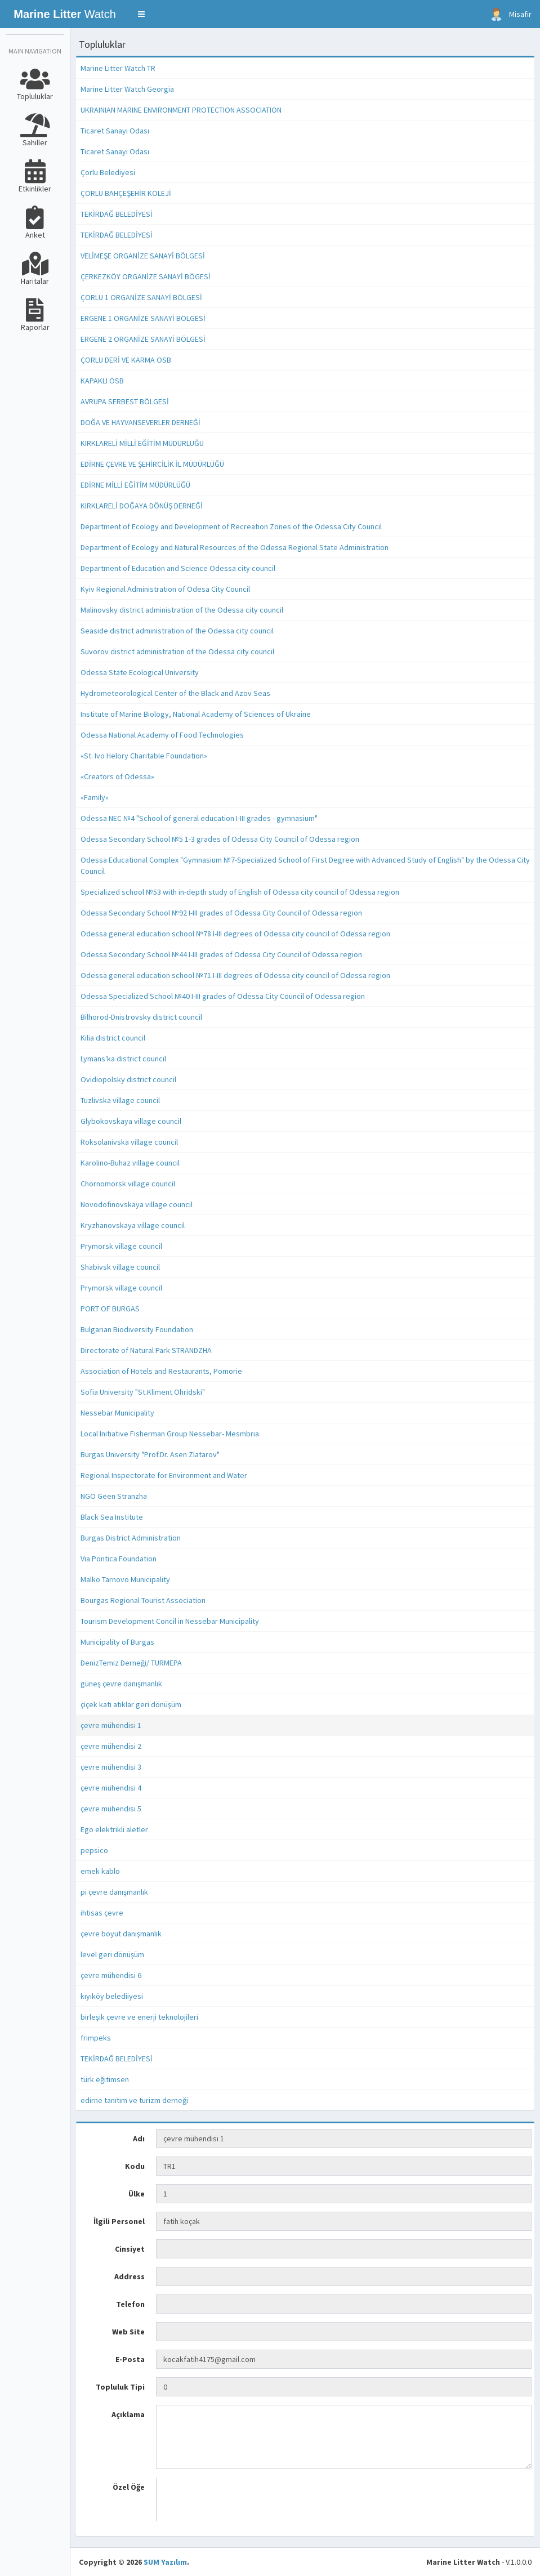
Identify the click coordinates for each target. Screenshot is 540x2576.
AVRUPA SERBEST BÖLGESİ (125, 401)
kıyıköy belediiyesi (112, 1996)
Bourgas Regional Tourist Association (143, 1600)
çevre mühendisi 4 (111, 1788)
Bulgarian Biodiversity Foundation (137, 1329)
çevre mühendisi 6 (111, 1975)
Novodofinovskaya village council (137, 1204)
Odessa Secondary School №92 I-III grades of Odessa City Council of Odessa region (221, 913)
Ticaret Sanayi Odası (115, 131)
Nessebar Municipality (117, 1413)
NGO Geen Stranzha (114, 1496)
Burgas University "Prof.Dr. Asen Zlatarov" (150, 1454)
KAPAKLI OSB (102, 381)
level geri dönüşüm (112, 1954)
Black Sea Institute (112, 1517)
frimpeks (96, 2038)
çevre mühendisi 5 (111, 1808)
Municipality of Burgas (117, 1642)
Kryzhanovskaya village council (133, 1225)
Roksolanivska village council (129, 1142)
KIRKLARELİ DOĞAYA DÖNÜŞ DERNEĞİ (142, 506)
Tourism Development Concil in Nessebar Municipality (170, 1621)
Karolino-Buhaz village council (130, 1163)
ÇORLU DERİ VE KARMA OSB (126, 360)
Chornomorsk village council (128, 1183)
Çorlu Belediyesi (108, 172)
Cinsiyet (130, 2249)
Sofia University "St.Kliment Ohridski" (143, 1392)
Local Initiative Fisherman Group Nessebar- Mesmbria (170, 1433)
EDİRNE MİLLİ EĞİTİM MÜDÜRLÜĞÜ (135, 485)
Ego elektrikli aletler (114, 1829)
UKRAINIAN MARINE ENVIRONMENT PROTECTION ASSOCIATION (181, 110)
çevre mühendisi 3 (111, 1767)
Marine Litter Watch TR (118, 68)
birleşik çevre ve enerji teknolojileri (139, 2017)
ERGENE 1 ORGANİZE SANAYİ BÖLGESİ (143, 318)
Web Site (128, 2332)
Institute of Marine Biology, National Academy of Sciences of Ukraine (196, 714)
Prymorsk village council (121, 1246)
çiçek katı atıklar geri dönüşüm (131, 1704)
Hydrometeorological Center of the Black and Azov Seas (175, 693)
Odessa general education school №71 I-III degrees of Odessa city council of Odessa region (235, 975)
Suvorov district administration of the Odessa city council (177, 651)
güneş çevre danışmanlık (121, 1683)
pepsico (94, 1850)
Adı (139, 2138)
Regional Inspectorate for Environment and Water (164, 1475)
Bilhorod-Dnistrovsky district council (141, 1017)
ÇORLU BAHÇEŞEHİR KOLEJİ (126, 193)
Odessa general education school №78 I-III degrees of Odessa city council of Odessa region (235, 933)
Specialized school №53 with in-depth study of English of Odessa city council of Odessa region (240, 892)
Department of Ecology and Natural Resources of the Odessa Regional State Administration (235, 547)
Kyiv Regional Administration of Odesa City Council (165, 589)
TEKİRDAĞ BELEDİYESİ (117, 214)
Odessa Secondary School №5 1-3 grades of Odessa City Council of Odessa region (220, 839)
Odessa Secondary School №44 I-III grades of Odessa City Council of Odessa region (221, 954)
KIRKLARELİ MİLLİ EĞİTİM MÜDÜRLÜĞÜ (142, 443)
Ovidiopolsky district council (128, 1079)
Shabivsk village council (120, 1267)
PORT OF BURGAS (110, 1308)
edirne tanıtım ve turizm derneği (134, 2100)
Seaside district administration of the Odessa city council (177, 631)
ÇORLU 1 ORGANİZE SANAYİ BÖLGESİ (141, 297)
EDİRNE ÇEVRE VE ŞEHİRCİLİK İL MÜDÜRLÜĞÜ (152, 464)
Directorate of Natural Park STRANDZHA (146, 1350)
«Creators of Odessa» (117, 776)
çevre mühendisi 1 (111, 1725)
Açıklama (128, 2414)
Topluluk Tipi (120, 2387)
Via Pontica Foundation (119, 1558)
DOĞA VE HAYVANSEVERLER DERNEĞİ (140, 422)
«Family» (95, 797)
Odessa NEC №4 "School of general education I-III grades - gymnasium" (199, 818)
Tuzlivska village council (120, 1100)
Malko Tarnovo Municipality (125, 1579)
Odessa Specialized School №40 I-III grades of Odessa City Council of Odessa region (223, 996)
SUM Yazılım (165, 2562)
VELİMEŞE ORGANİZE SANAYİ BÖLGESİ (143, 256)
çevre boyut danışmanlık (121, 1933)
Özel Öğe (129, 2487)
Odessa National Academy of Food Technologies (162, 735)
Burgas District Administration (131, 1538)
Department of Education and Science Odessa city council (178, 568)
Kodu (135, 2166)
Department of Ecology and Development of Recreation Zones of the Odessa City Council (231, 526)
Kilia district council (113, 1038)
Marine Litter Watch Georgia (127, 89)
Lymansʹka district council (123, 1058)
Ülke (136, 2194)
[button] (141, 14)
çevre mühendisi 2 (111, 1746)
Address (129, 2276)
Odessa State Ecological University (140, 672)
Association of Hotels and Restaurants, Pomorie (161, 1371)
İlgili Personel (119, 2221)
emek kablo (100, 1871)
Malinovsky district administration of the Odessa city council (182, 610)
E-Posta (130, 2359)
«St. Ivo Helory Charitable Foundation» (144, 756)
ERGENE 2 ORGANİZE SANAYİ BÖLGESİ (143, 339)
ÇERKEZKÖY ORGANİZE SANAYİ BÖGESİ (146, 276)
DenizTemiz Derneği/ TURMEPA (131, 1663)
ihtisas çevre (102, 1913)
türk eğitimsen (105, 2079)
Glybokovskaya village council (131, 1121)
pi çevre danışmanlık (114, 1892)
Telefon (130, 2304)
